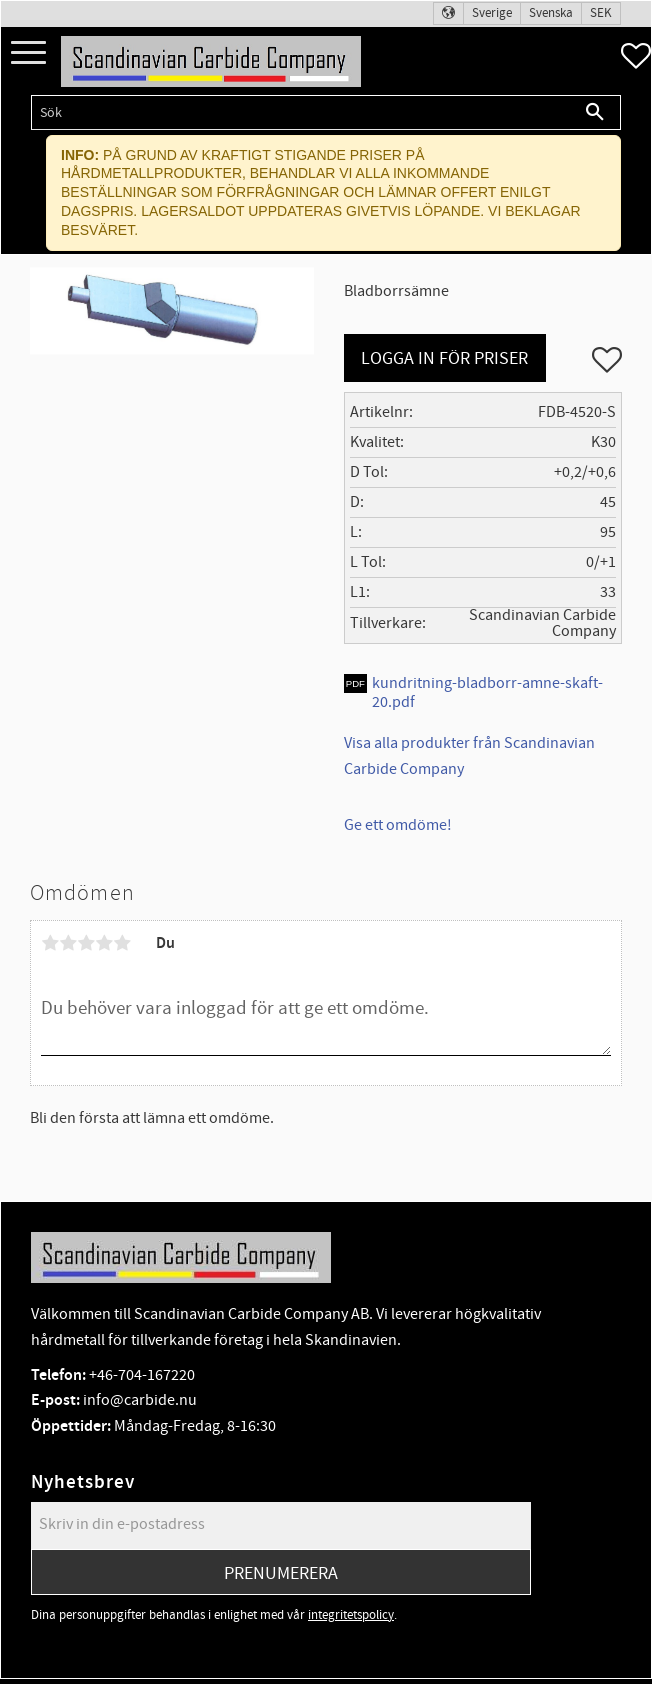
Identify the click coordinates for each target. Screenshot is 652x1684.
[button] (28, 53)
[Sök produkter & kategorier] (300, 112)
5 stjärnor (122, 943)
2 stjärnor (68, 943)
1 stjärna (50, 943)
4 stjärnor (104, 943)
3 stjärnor (86, 943)
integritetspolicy (351, 1615)
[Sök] (595, 112)
